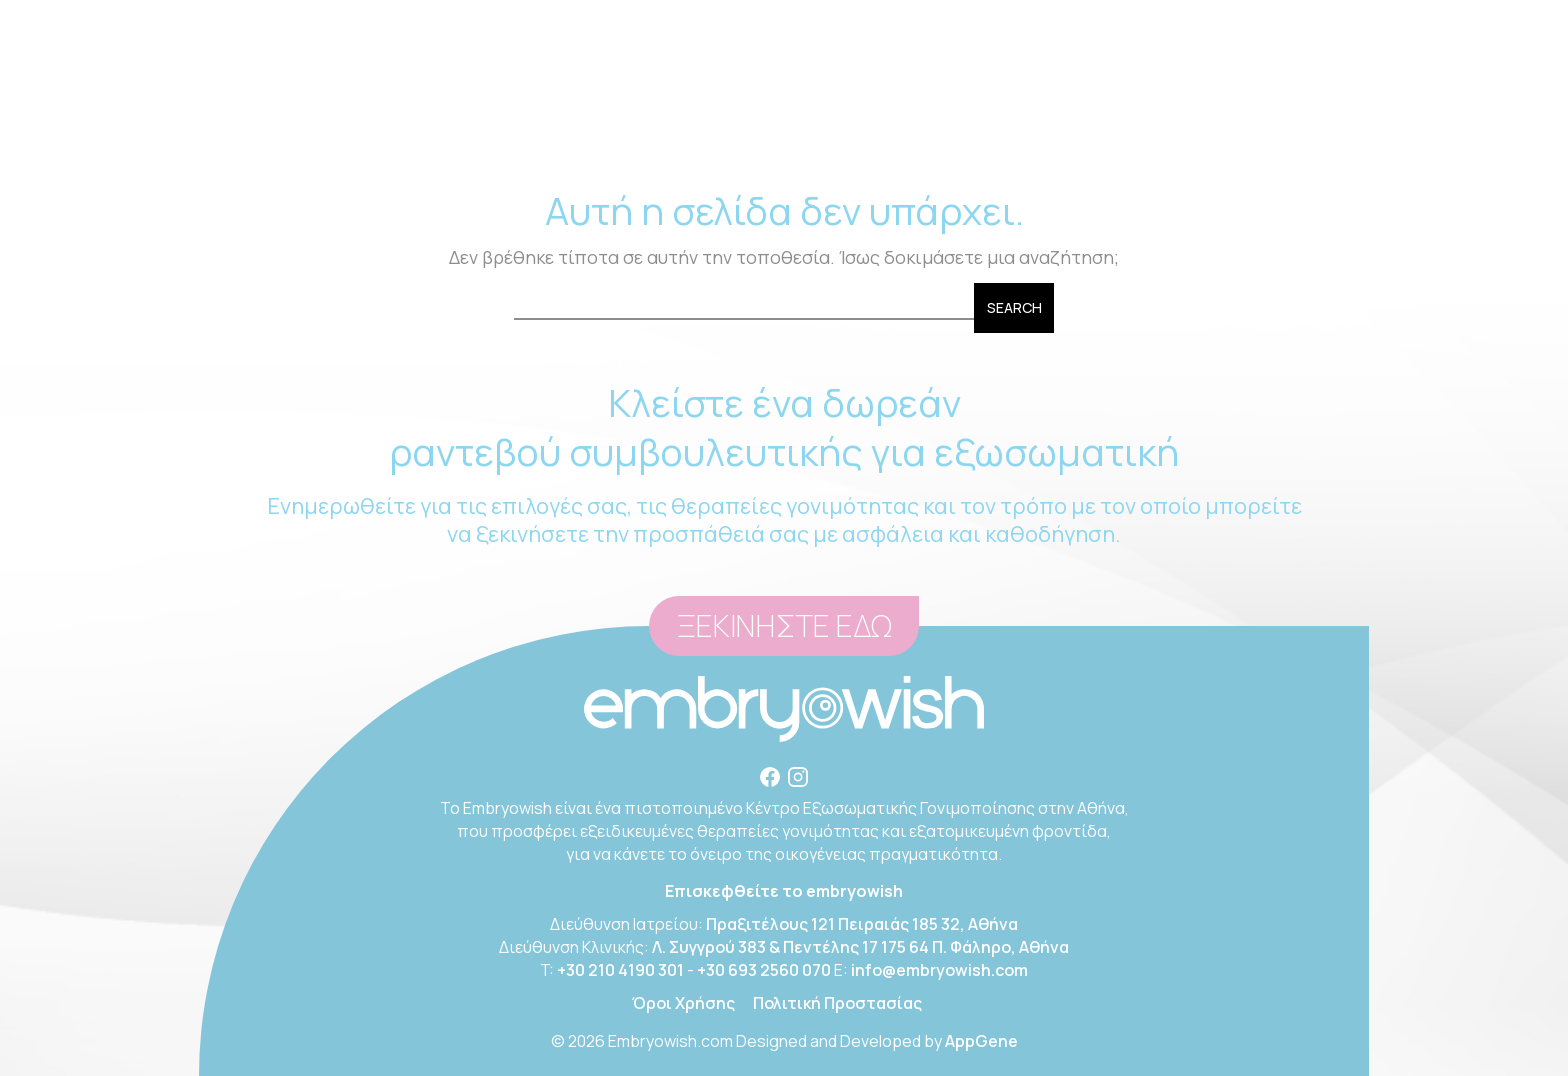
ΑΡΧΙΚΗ (297, 120)
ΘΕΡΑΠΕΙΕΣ (677, 120)
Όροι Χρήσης (683, 1003)
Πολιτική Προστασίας (837, 1003)
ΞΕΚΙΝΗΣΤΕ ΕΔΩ (784, 626)
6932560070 (860, 19)
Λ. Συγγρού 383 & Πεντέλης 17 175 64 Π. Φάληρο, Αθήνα (860, 947)
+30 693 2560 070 (764, 970)
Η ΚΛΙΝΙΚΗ (392, 120)
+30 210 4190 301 (620, 970)
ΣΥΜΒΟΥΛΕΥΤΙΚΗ (531, 120)
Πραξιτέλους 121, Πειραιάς (558, 19)
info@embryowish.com (1024, 19)
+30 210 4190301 (749, 19)
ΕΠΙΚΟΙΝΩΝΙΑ (1197, 120)
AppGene (981, 1041)
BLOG (1033, 120)
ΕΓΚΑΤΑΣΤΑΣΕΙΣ (919, 120)
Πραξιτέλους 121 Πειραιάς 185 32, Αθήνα (862, 924)
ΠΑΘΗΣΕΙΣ (789, 120)
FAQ (1102, 120)
